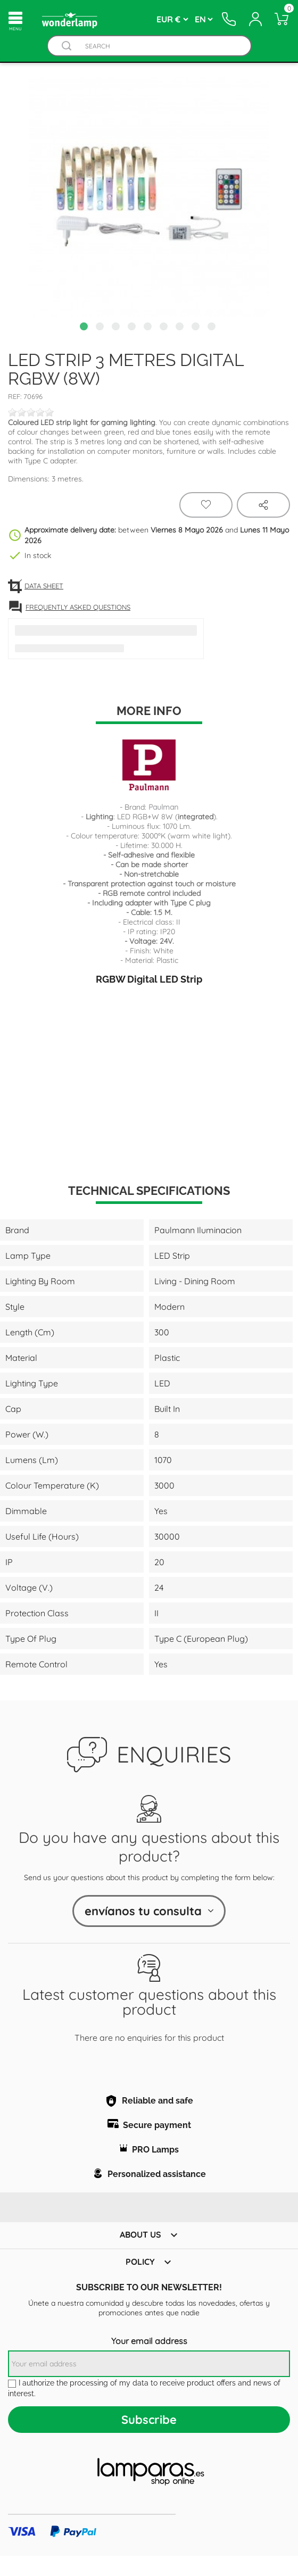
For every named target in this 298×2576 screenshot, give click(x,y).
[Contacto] (230, 19)
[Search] (159, 46)
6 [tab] (165, 327)
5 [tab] (149, 327)
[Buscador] (67, 46)
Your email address (149, 2341)
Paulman (163, 807)
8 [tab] (197, 327)
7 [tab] (181, 327)
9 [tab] (213, 327)
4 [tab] (133, 327)
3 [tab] (117, 327)
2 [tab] (101, 327)
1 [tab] (85, 327)
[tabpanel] (149, 197)
